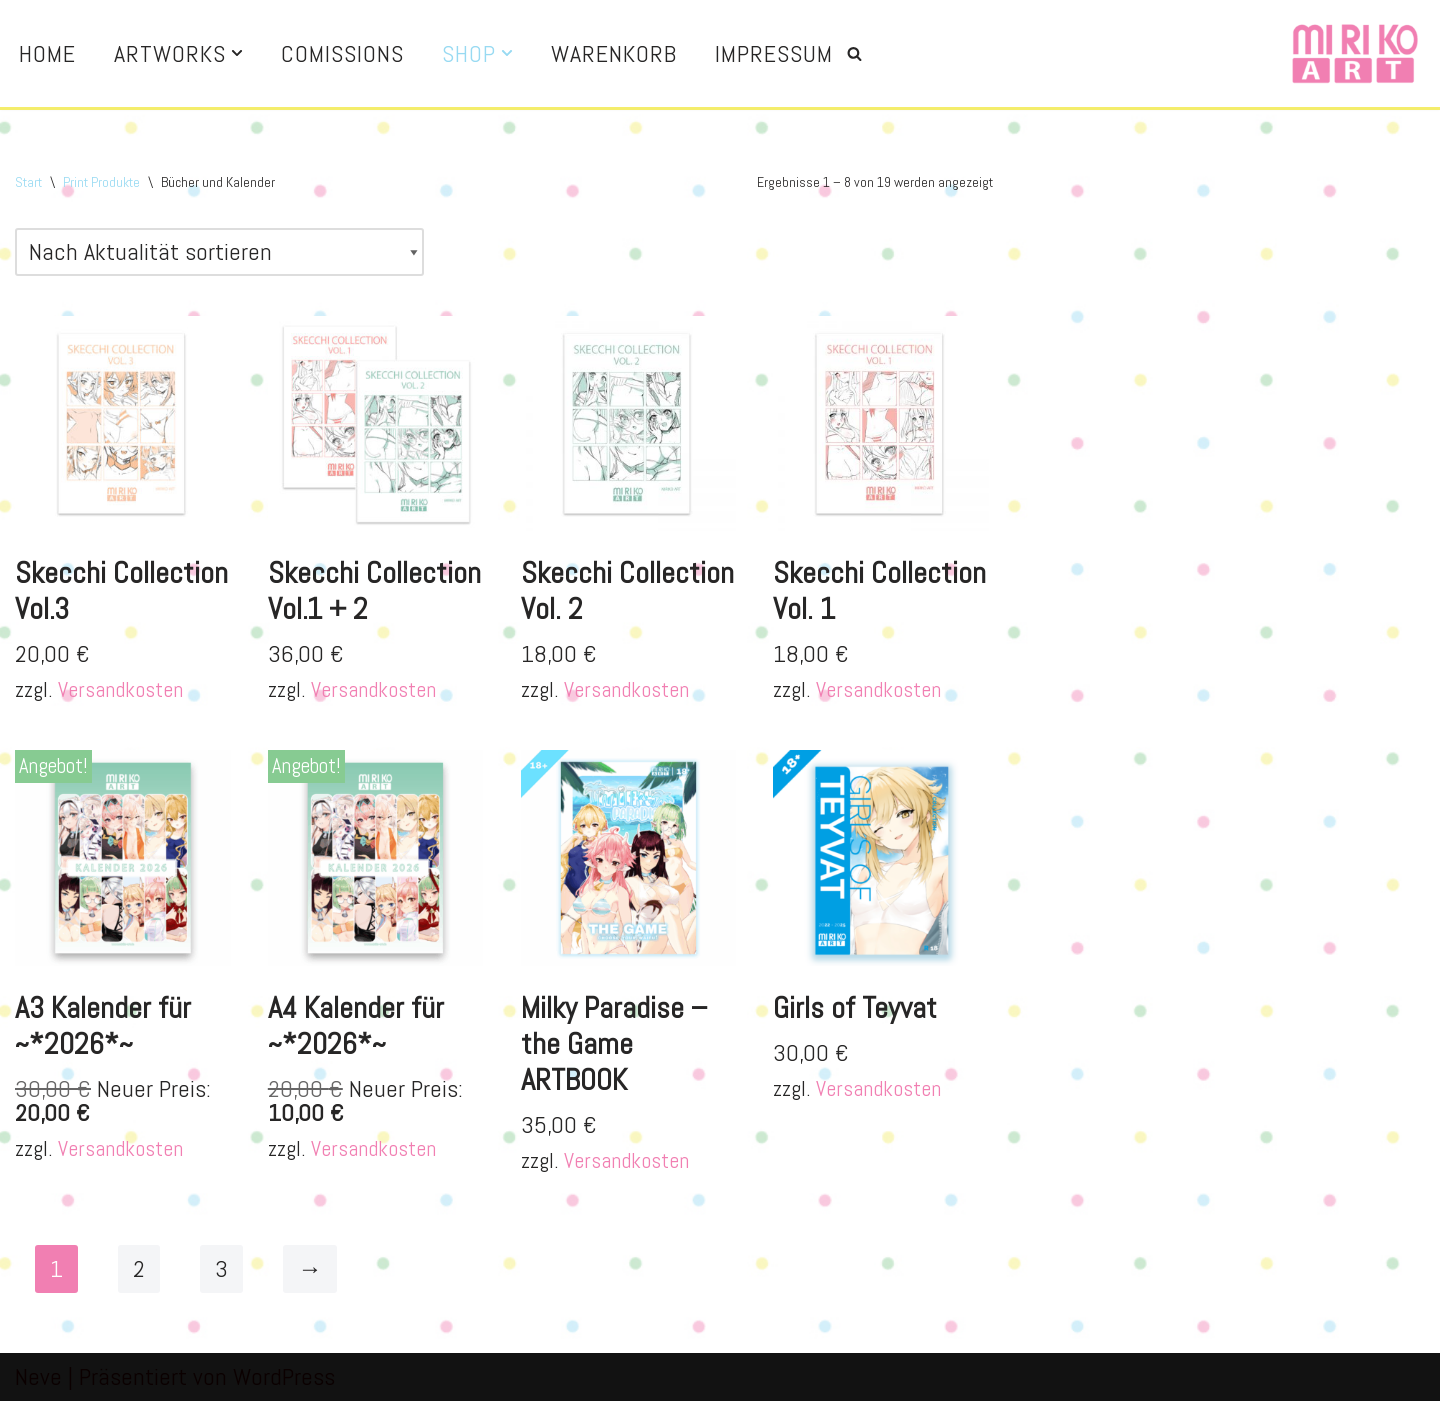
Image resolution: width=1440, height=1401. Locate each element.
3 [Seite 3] (221, 1268)
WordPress (284, 1376)
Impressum (774, 53)
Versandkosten (120, 689)
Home (47, 53)
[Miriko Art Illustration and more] (1355, 53)
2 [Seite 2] (139, 1268)
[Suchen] (854, 53)
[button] (237, 53)
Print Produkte (101, 182)
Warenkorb (614, 53)
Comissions (342, 53)
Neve (38, 1376)
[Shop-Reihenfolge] (219, 252)
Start (28, 182)
